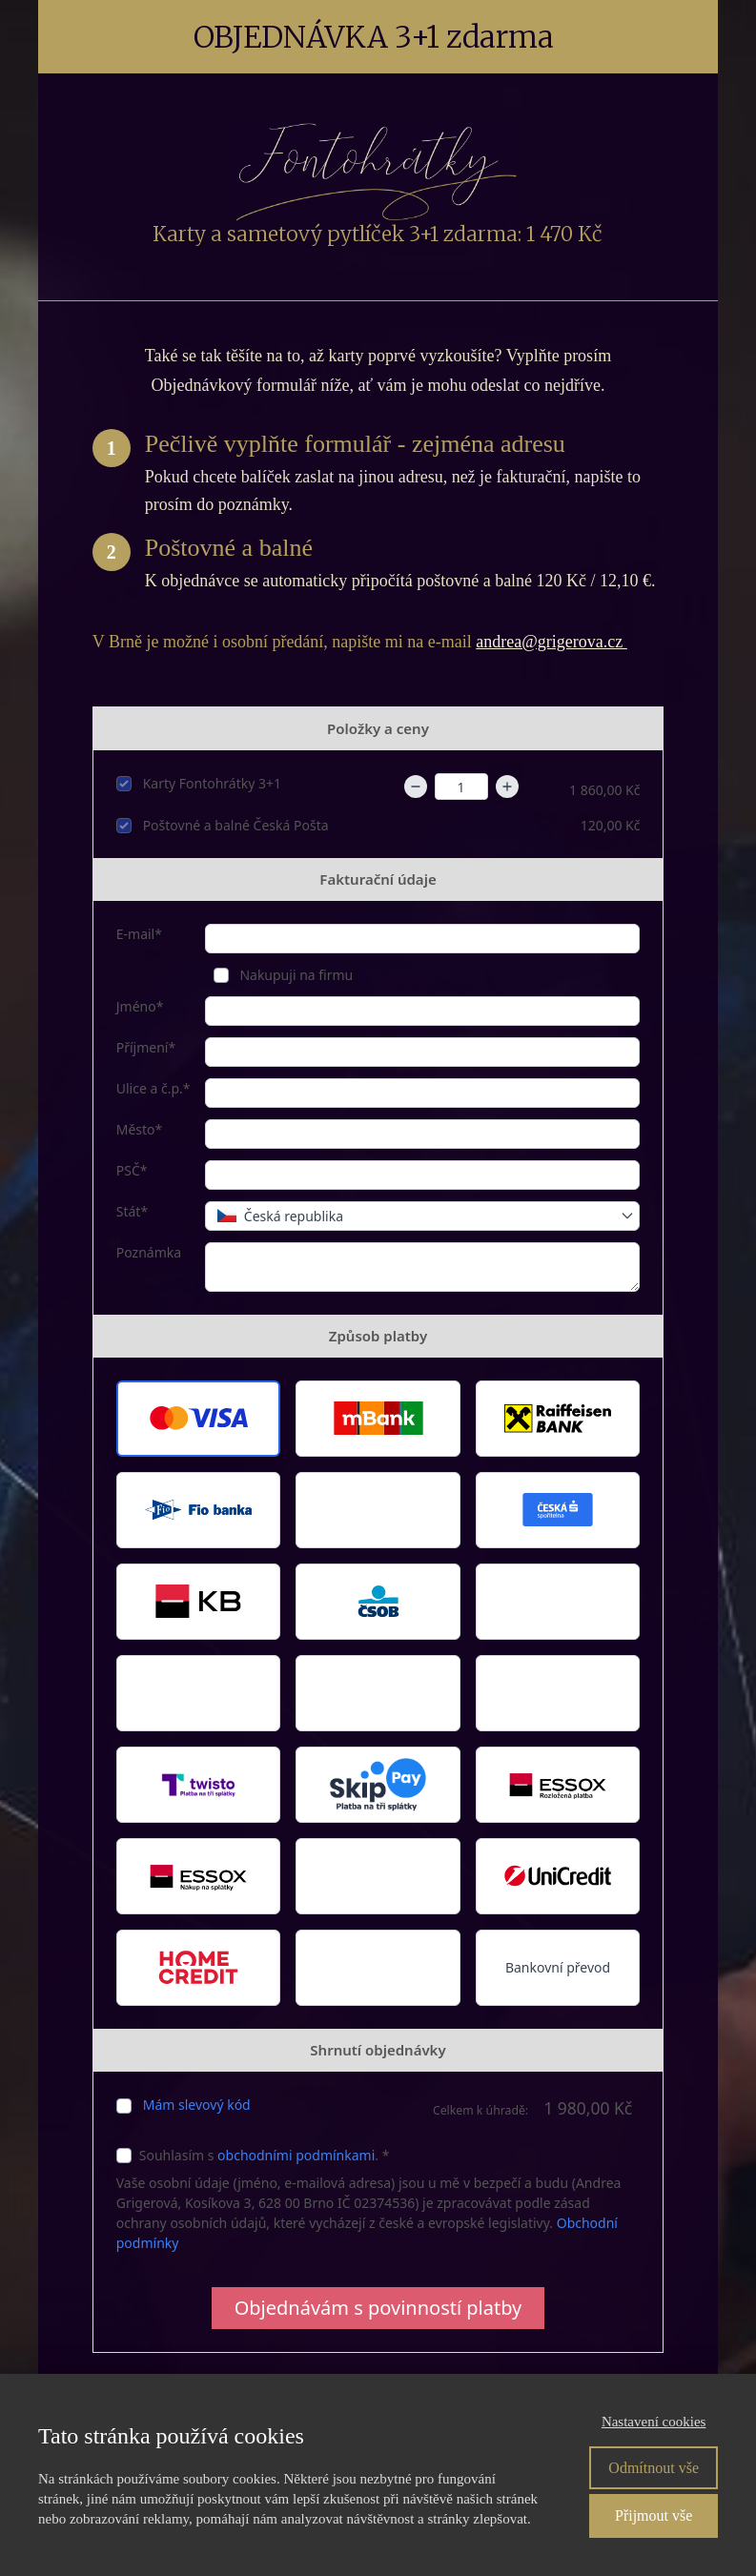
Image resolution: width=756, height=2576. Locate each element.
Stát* (132, 1211)
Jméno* (140, 1006)
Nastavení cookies (654, 2421)
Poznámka (148, 1252)
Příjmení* (145, 1047)
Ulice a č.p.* (153, 1088)
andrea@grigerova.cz (551, 641)
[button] (198, 1418)
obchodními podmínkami (296, 2155)
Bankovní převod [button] (557, 1967)
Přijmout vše (653, 2515)
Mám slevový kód (197, 2105)
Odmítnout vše (653, 2468)
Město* (139, 1129)
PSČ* (132, 1170)
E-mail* (139, 934)
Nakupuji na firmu (295, 975)
